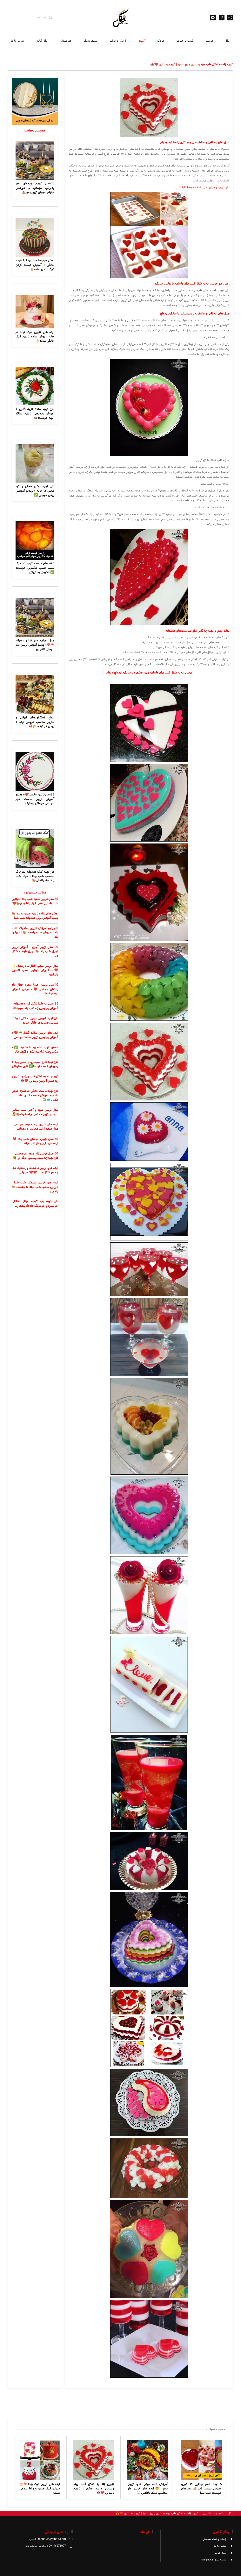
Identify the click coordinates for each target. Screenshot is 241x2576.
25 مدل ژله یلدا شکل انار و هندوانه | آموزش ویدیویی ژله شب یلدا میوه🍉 (35, 1006)
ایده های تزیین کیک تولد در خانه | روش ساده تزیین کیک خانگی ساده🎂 (35, 336)
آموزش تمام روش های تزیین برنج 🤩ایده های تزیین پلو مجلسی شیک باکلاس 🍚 (147, 2488)
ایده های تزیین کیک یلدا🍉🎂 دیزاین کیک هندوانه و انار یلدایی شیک (39, 2488)
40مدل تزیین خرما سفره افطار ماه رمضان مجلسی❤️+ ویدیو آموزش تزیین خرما (35, 989)
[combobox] (31, 17)
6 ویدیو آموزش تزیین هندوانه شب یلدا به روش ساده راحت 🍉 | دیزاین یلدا (35, 933)
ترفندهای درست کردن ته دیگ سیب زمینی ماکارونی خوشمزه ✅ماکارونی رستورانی (35, 568)
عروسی (209, 41)
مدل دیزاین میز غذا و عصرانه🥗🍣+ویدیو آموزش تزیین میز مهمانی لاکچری (35, 645)
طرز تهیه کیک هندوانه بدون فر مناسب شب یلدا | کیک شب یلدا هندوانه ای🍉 (35, 876)
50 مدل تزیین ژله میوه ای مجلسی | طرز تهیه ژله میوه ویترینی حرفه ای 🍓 (35, 1156)
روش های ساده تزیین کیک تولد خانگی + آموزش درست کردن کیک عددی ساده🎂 (35, 265)
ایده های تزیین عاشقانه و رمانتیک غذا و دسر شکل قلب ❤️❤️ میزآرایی (35, 1170)
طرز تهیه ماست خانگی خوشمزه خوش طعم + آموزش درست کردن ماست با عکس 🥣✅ (35, 1095)
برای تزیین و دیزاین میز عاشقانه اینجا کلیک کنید (202, 187)
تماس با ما (17, 41)
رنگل (227, 41)
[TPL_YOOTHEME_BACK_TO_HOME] (121, 17)
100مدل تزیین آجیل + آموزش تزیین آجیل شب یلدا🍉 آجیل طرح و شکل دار (35, 951)
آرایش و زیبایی (117, 41)
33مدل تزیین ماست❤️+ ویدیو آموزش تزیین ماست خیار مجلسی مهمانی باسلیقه (35, 799)
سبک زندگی (90, 41)
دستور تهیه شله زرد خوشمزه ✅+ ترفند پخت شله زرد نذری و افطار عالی (35, 1049)
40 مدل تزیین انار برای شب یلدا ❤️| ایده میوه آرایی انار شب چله (35, 1141)
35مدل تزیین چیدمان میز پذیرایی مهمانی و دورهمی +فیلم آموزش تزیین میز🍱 (35, 188)
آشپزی (141, 41)
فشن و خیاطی (184, 41)
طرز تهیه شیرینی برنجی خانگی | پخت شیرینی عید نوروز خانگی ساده (35, 1020)
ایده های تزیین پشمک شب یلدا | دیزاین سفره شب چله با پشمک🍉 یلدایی (35, 1187)
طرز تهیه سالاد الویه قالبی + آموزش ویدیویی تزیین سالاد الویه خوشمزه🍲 (35, 413)
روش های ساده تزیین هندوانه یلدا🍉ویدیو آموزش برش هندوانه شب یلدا (35, 916)
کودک (160, 41)
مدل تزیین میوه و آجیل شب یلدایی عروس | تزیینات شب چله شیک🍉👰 (35, 1112)
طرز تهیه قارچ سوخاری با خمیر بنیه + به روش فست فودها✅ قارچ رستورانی (35, 1064)
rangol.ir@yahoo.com (52, 2539)
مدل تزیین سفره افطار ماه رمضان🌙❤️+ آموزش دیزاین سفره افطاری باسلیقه (35, 970)
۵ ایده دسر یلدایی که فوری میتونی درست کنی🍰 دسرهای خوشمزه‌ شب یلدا (201, 2488)
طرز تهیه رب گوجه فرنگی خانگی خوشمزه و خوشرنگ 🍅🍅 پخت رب (35, 1203)
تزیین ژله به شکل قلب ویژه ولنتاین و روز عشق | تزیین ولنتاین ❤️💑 (35, 1078)
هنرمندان (65, 41)
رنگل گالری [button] (42, 41)
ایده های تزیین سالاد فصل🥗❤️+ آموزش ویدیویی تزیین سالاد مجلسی (35, 1035)
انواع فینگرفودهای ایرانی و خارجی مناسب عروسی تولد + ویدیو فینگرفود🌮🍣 (35, 722)
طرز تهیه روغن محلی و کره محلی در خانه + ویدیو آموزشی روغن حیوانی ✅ (35, 491)
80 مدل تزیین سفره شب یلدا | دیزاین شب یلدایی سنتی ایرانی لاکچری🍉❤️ (35, 901)
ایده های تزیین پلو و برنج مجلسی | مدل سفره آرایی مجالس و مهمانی (35, 1126)
